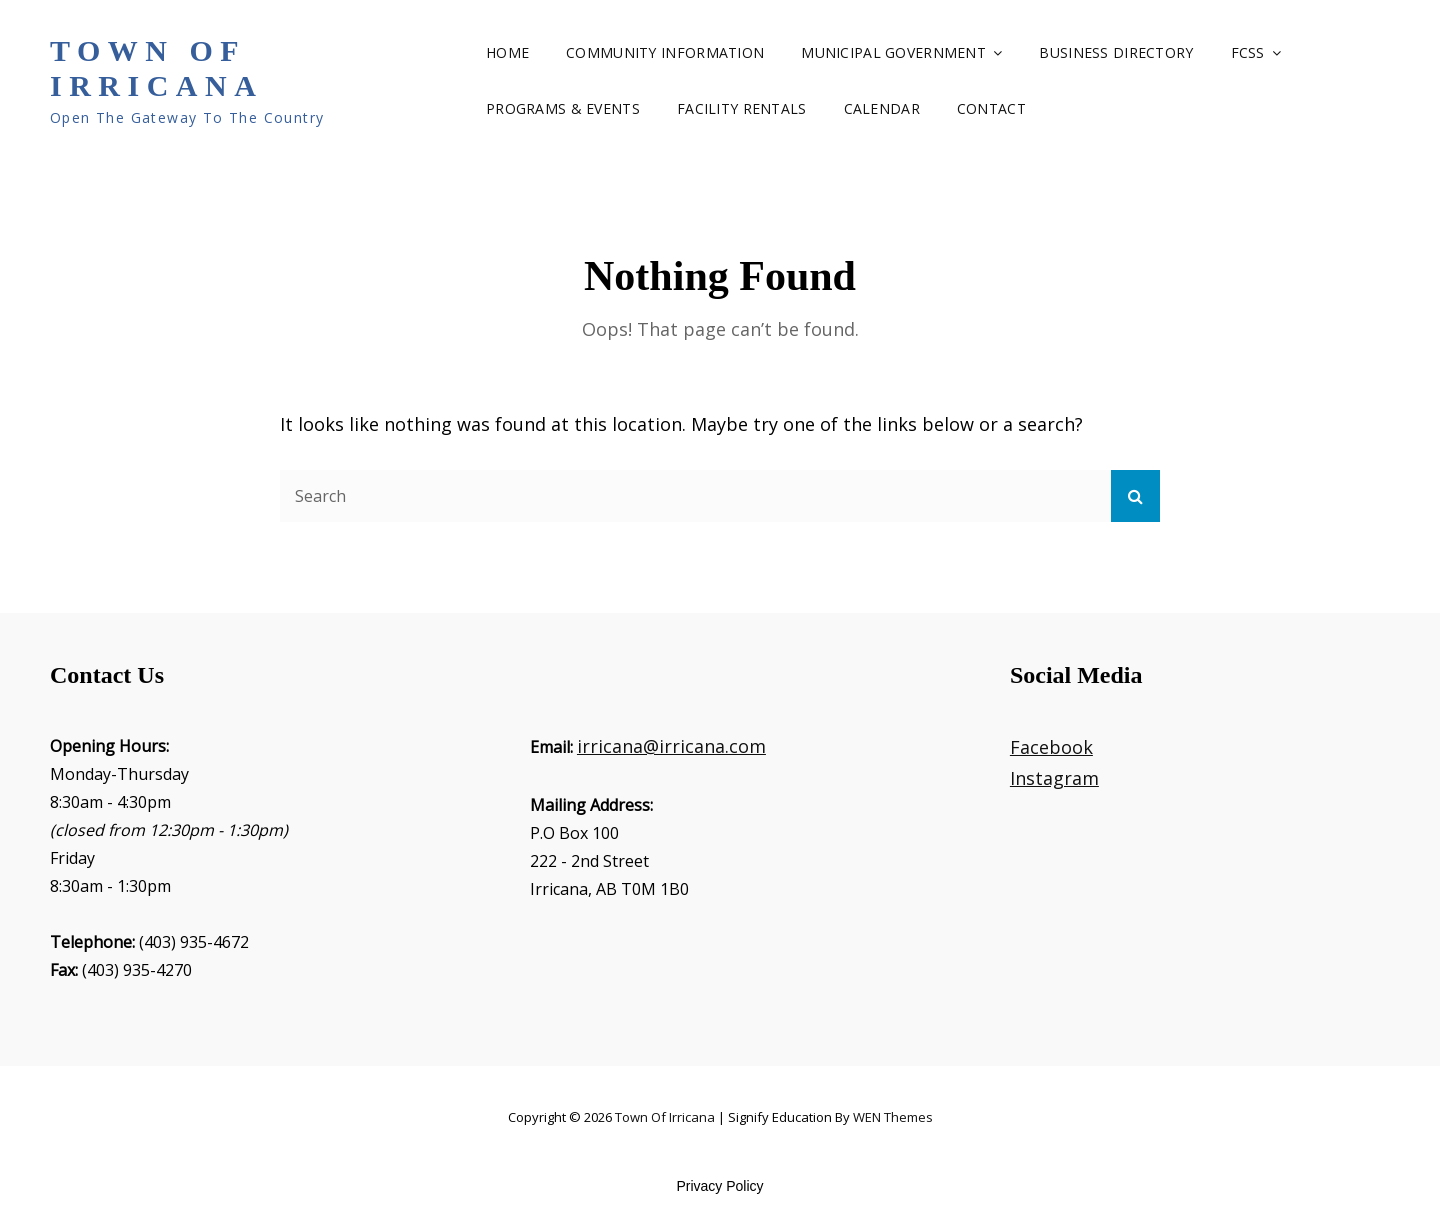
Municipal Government (893, 52)
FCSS (1248, 52)
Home (507, 52)
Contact (991, 108)
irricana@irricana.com (671, 746)
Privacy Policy (719, 1186)
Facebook (1051, 747)
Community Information (665, 52)
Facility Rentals (742, 108)
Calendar (882, 108)
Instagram (1054, 778)
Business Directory (1116, 52)
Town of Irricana (156, 68)
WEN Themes (893, 1117)
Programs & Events (563, 108)
